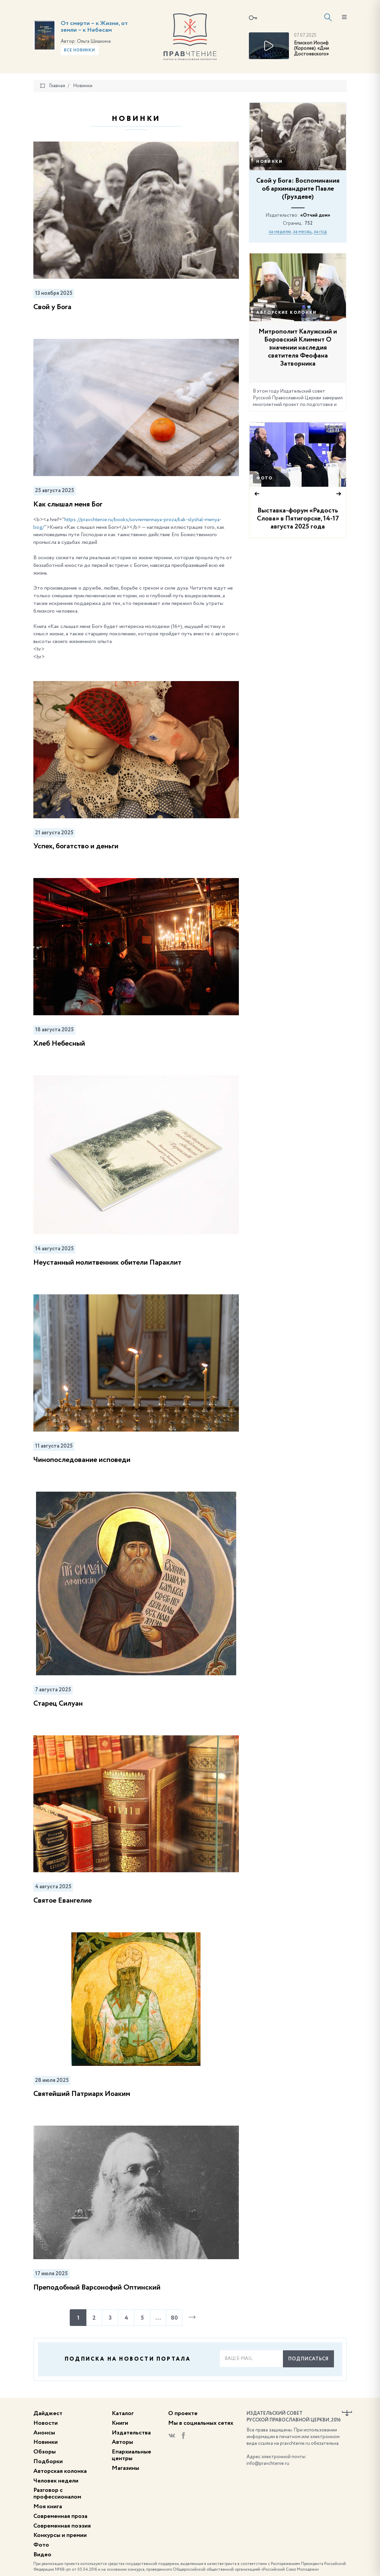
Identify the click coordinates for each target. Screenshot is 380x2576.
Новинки (269, 162)
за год (320, 231)
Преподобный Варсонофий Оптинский (96, 2287)
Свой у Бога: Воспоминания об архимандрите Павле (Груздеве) (298, 189)
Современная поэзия (62, 2526)
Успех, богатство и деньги (75, 846)
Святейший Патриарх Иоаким (81, 2094)
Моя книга (47, 2507)
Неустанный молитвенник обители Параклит (107, 1262)
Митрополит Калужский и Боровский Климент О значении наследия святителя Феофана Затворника (298, 348)
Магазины (125, 2468)
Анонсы (44, 2433)
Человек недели (55, 2481)
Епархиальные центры (131, 2455)
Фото (264, 478)
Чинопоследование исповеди (81, 1460)
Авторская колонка (60, 2471)
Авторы (122, 2442)
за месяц (302, 231)
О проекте (183, 2413)
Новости (45, 2423)
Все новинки (79, 50)
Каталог (123, 2413)
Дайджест (47, 2413)
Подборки (48, 2461)
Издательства (131, 2433)
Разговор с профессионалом (57, 2493)
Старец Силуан (58, 1703)
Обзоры (44, 2452)
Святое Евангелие (62, 1900)
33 (333, 430)
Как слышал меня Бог (67, 504)
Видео (42, 2555)
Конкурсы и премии (60, 2535)
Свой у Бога (52, 307)
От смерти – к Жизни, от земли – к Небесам (94, 26)
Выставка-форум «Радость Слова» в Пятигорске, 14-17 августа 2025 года (298, 518)
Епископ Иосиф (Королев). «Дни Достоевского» (311, 49)
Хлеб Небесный (59, 1043)
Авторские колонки (286, 313)
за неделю (280, 231)
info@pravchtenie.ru (268, 2463)
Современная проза (60, 2516)
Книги (120, 2423)
